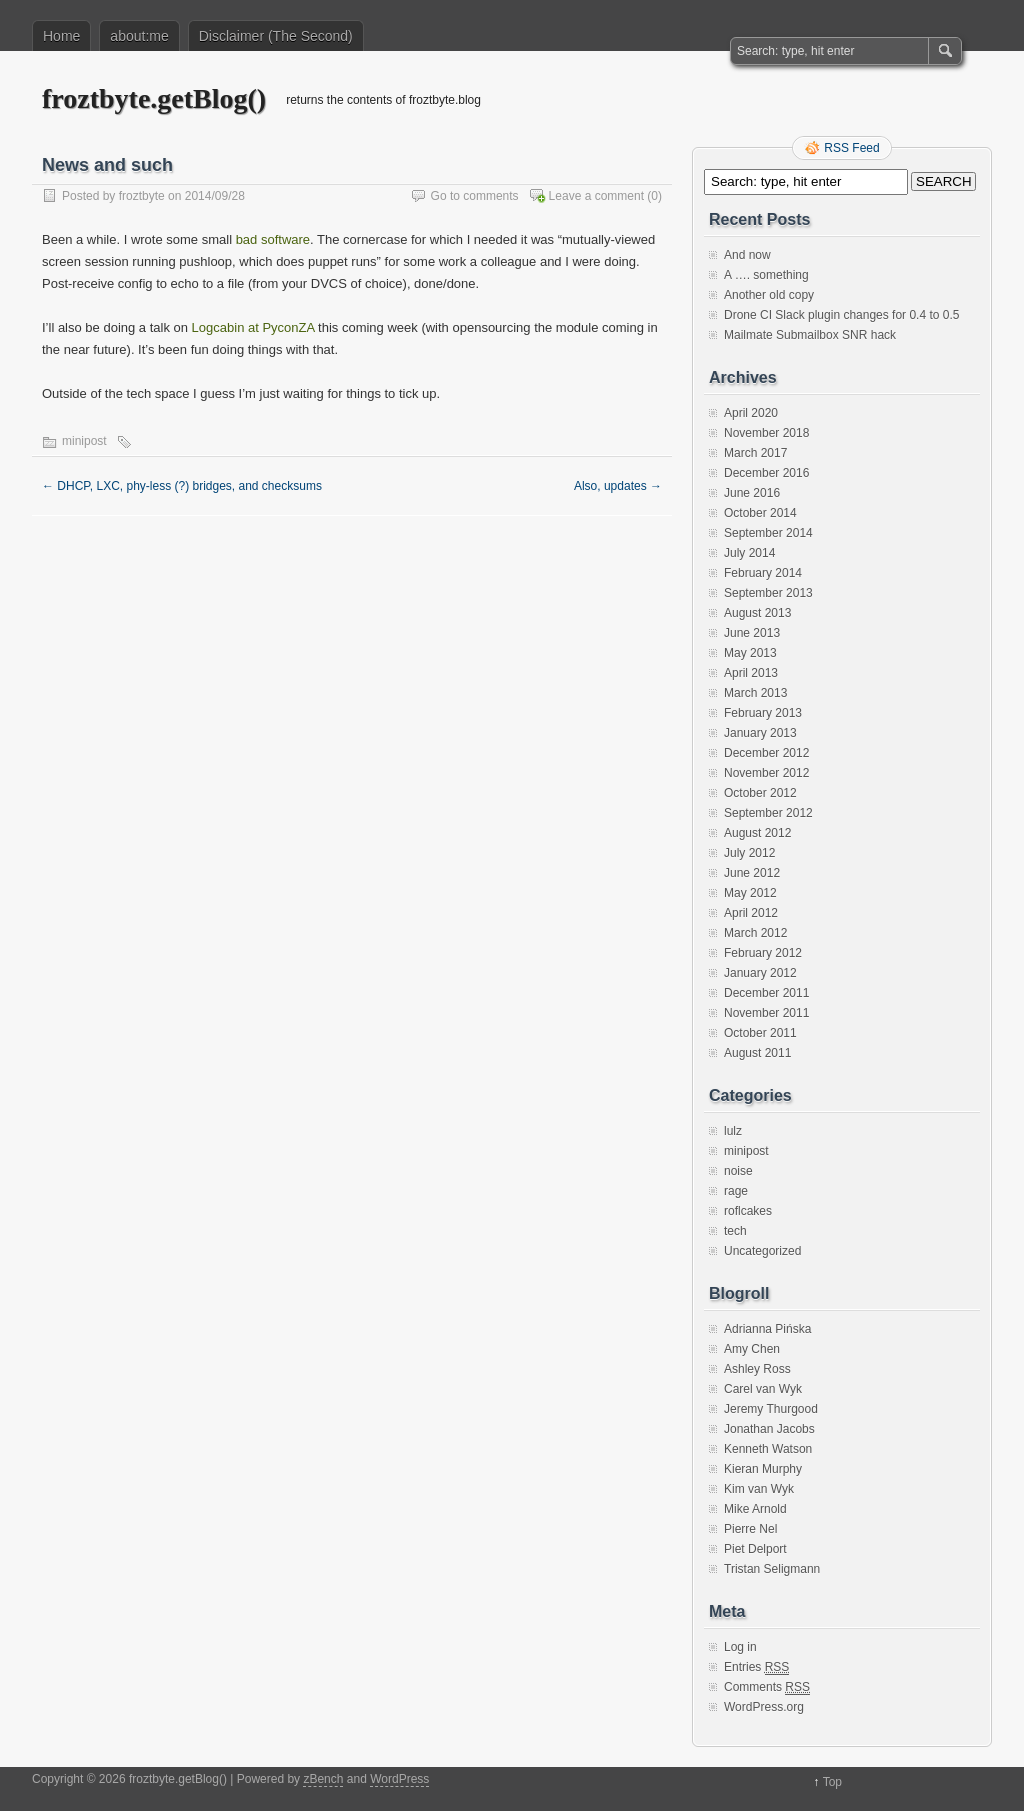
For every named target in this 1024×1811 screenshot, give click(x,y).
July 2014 (749, 553)
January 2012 (760, 973)
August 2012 (757, 833)
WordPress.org (764, 1707)
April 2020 (751, 413)
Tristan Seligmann (772, 1569)
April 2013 (751, 673)
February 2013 (763, 713)
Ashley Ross (757, 1369)
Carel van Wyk (763, 1389)
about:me (139, 36)
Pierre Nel (750, 1529)
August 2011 (757, 1053)
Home (61, 36)
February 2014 (763, 573)
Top (832, 1782)
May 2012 (750, 893)
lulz (733, 1131)
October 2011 (760, 1033)
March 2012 (755, 933)
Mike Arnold (755, 1509)
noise (738, 1171)
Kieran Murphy (763, 1469)
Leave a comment (596, 196)
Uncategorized (762, 1251)
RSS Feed (851, 148)
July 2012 (749, 853)
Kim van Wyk (759, 1489)
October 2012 (760, 793)
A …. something (766, 275)
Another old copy (769, 295)
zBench (323, 1779)
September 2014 (768, 533)
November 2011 (766, 1013)
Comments (767, 1687)
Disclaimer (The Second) (276, 36)
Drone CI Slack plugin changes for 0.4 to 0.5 (841, 315)
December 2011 (766, 993)
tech (735, 1231)
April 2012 (751, 913)
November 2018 (766, 433)
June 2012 (752, 873)
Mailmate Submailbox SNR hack (810, 335)
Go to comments (475, 196)
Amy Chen (752, 1349)
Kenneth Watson (768, 1449)
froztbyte (142, 196)
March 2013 (755, 693)
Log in (740, 1647)
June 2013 (752, 633)
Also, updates (618, 486)
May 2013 (750, 653)
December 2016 (766, 473)
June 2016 (752, 493)
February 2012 (763, 953)
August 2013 (757, 613)
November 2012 (766, 773)
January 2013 (760, 733)
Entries (756, 1667)
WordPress (399, 1779)
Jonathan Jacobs (769, 1429)
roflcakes (748, 1211)
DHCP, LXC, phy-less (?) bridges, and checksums (182, 486)
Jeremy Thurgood (771, 1409)
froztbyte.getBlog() (154, 98)
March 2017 (755, 453)
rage (736, 1191)
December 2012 (766, 753)
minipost (84, 441)
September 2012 (768, 813)
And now (747, 255)
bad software (273, 239)
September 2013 (768, 593)
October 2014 (760, 513)
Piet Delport (755, 1549)
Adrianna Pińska (767, 1329)
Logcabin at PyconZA (253, 327)
